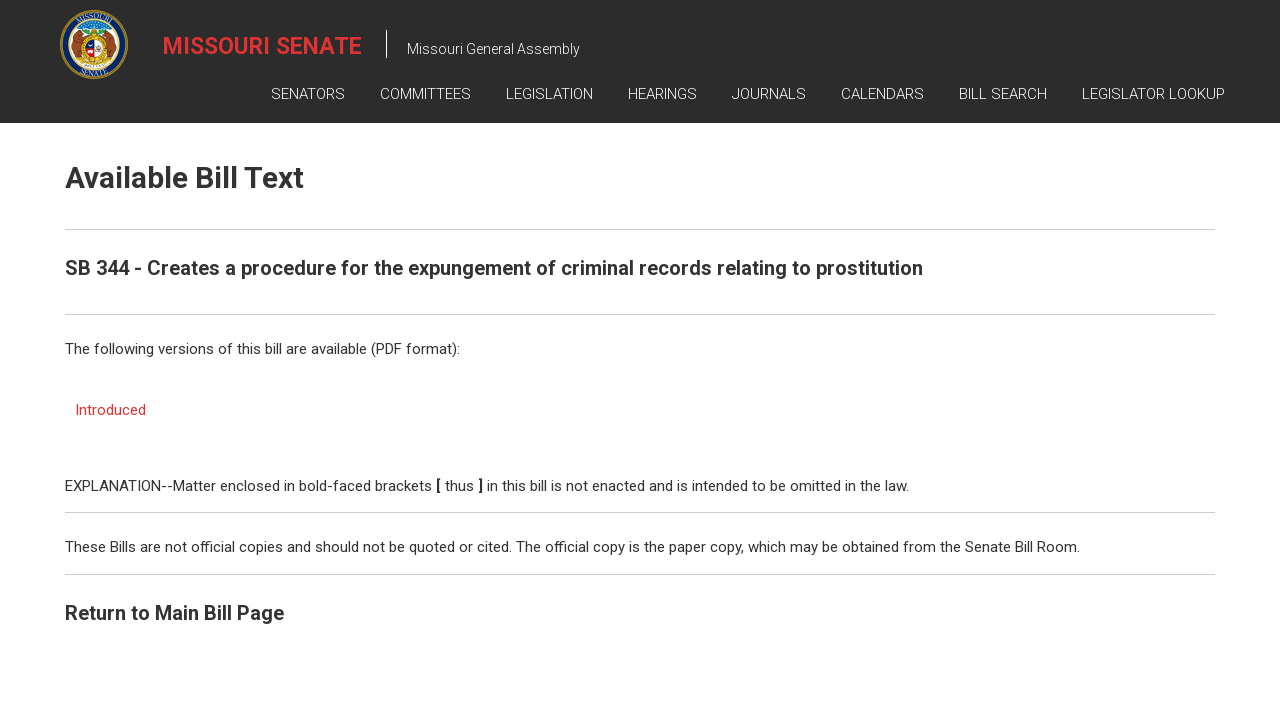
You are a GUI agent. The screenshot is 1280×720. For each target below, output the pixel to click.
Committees (425, 94)
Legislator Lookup (1153, 94)
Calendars (882, 94)
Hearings (662, 94)
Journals (769, 94)
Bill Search (1003, 94)
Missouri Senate (262, 46)
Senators (308, 94)
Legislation (549, 94)
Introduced (110, 410)
